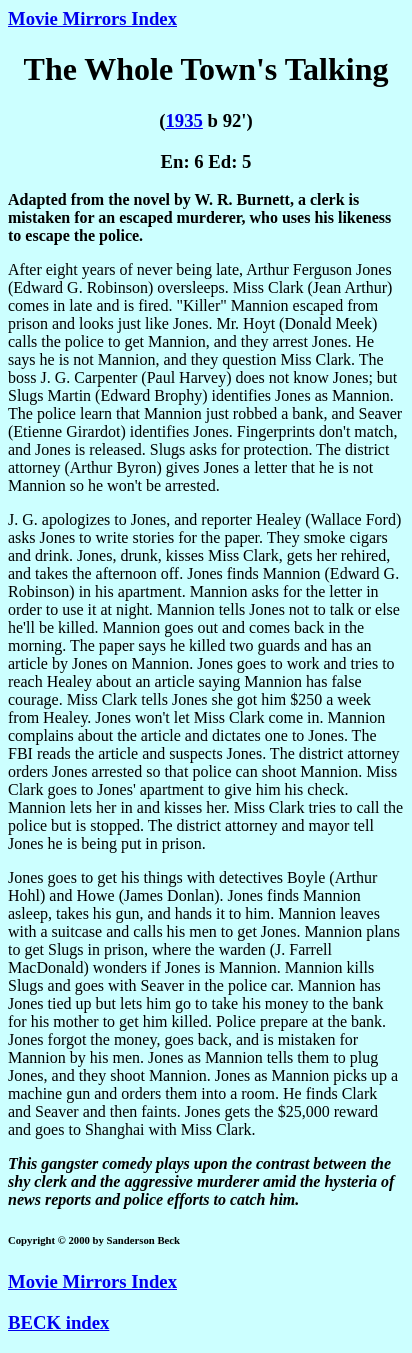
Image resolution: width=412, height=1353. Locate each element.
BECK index (58, 1322)
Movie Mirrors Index (92, 18)
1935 (183, 120)
